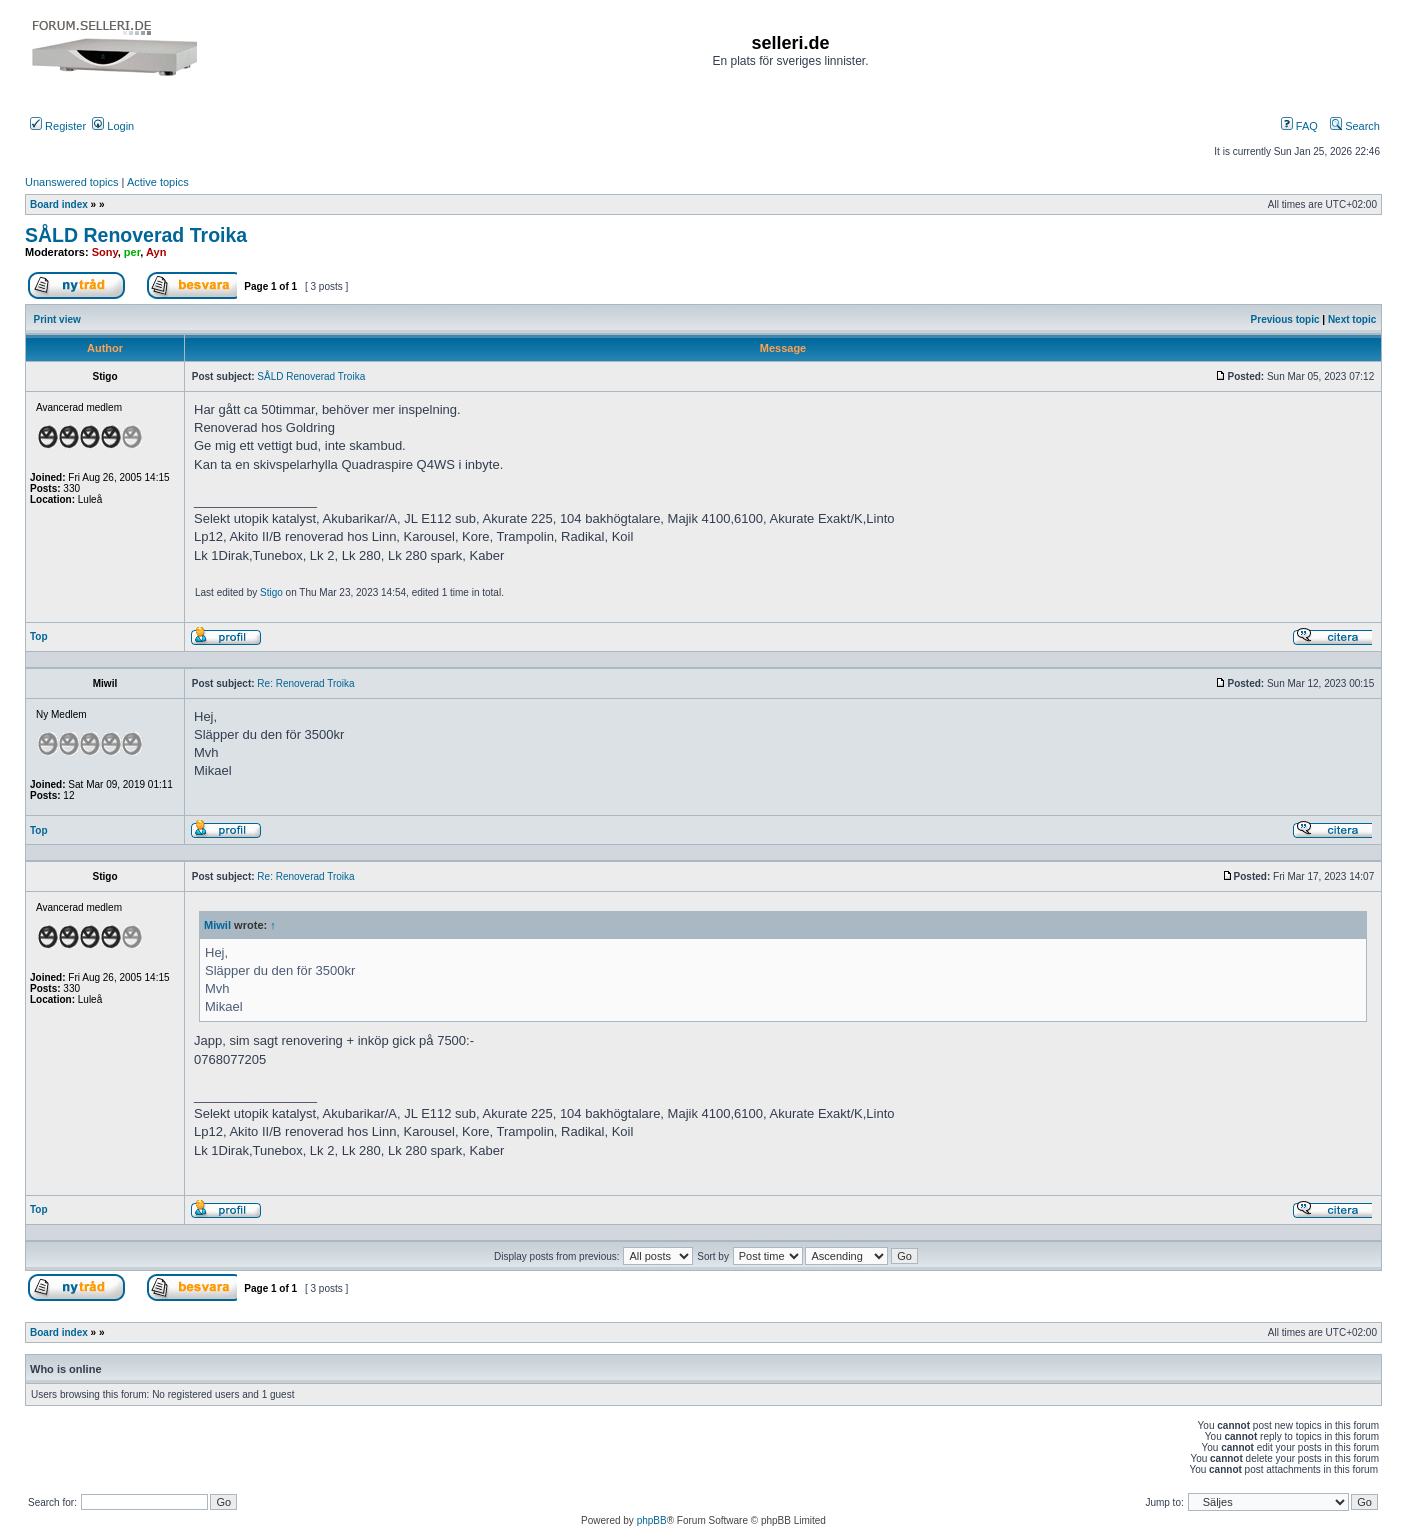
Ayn (156, 252)
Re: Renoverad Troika (305, 683)
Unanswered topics (72, 182)
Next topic (1352, 319)
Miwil (217, 925)
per (132, 252)
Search (1355, 126)
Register (58, 126)
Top (39, 636)
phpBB (652, 1520)
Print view (57, 319)
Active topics (158, 182)
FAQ (1299, 126)
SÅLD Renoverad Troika (136, 235)
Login (113, 126)
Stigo (271, 592)
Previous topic (1285, 319)
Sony (105, 252)
